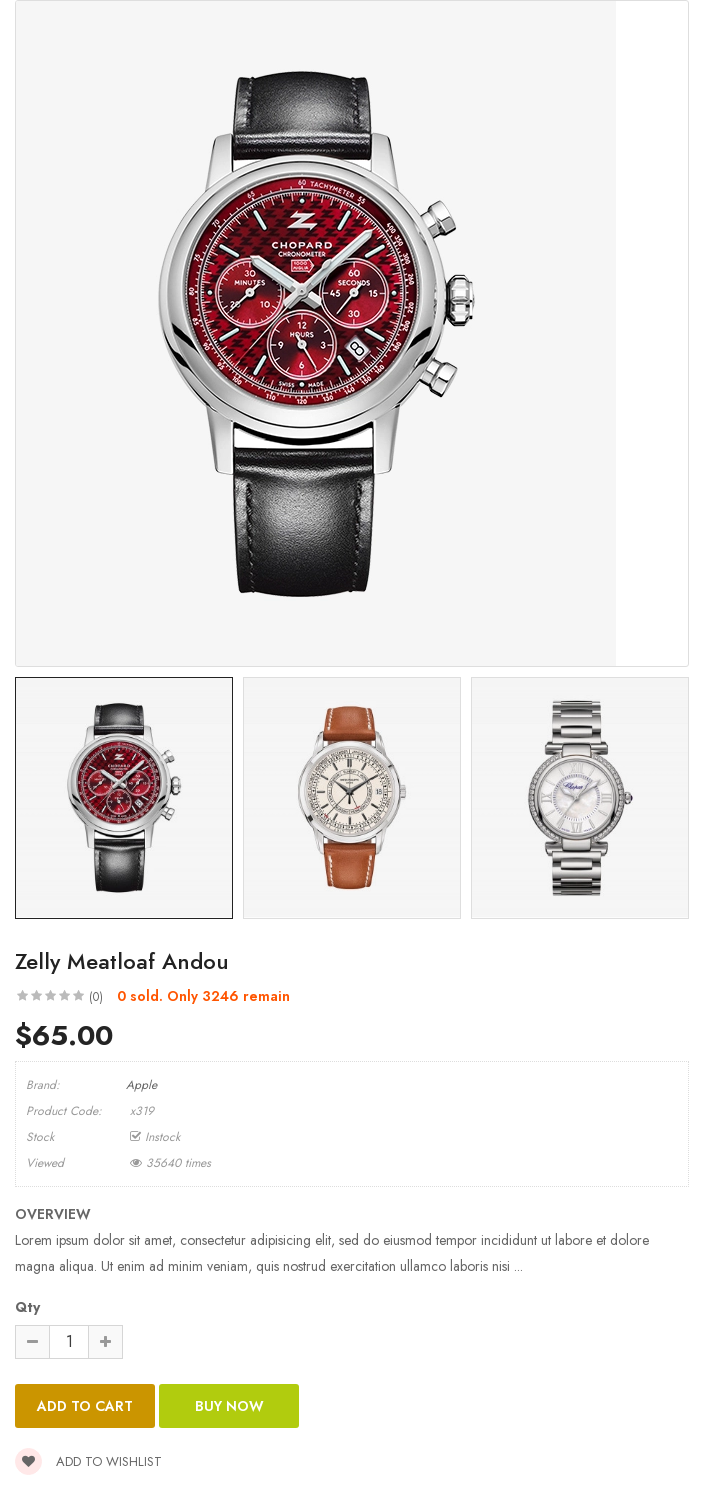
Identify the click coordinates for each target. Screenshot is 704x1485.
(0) (96, 997)
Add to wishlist (88, 1461)
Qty (27, 1307)
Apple (141, 1085)
